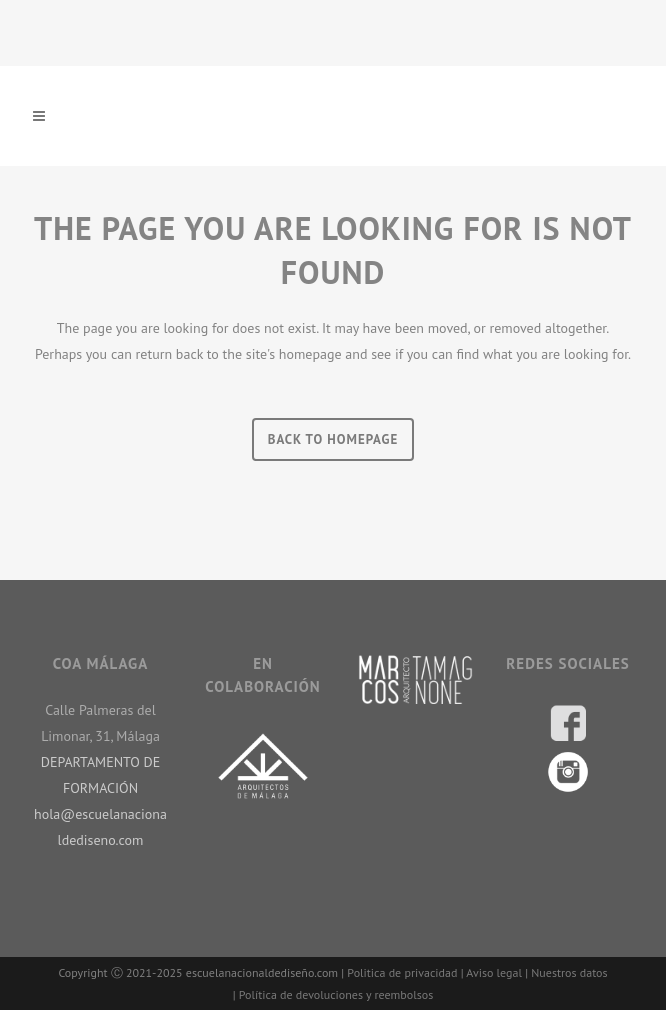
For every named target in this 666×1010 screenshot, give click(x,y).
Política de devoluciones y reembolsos (336, 994)
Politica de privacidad (402, 972)
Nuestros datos (569, 972)
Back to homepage (333, 439)
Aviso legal (494, 972)
